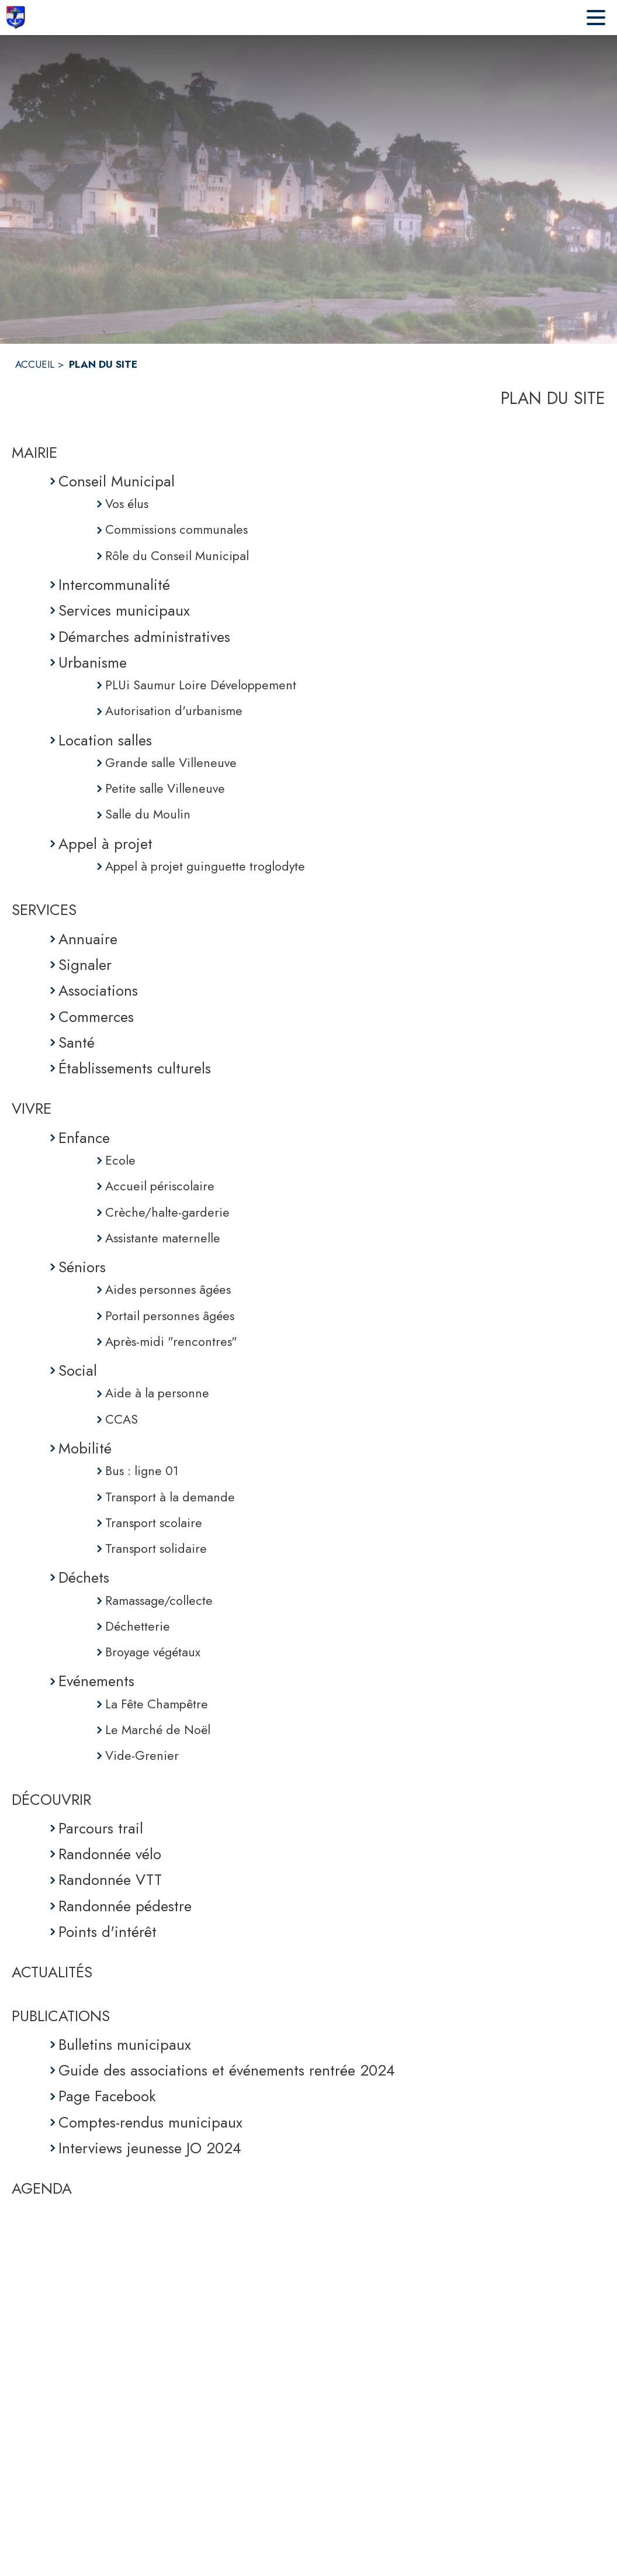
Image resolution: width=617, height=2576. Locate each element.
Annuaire (87, 939)
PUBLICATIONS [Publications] (61, 2016)
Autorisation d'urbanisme (173, 711)
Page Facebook (107, 2096)
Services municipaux (124, 610)
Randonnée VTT (110, 1880)
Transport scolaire (153, 1523)
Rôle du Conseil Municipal (177, 556)
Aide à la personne (157, 1393)
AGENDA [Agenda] (42, 2188)
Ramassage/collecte (159, 1600)
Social (77, 1370)
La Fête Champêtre (156, 1704)
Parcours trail (100, 1828)
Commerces (96, 1017)
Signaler (85, 965)
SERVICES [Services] (44, 910)
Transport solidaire (156, 1548)
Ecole (120, 1160)
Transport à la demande (170, 1497)
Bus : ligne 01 (142, 1471)
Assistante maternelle (162, 1238)
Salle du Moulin (147, 814)
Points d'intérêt (107, 1932)
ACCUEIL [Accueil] (34, 364)
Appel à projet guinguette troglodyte (205, 866)
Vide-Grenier (142, 1755)
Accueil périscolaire (159, 1186)
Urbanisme (92, 662)
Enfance (84, 1138)
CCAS (121, 1419)
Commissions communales (176, 529)
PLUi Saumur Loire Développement (200, 685)
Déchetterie (137, 1626)
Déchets (83, 1577)
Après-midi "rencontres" (171, 1341)
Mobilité (85, 1448)
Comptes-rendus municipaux (150, 2122)
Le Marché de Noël (157, 1730)
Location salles (105, 740)
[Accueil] (15, 17)
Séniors (82, 1267)
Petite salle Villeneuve (165, 788)
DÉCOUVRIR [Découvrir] (51, 1800)
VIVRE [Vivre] (31, 1108)
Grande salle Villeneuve (171, 763)
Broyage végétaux (152, 1652)
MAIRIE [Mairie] (34, 452)
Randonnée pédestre (125, 1906)
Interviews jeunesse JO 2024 (149, 2148)
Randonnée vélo (109, 1854)
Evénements (96, 1681)
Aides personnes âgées (168, 1289)
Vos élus (126, 504)
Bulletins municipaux (124, 2044)
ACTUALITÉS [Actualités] (52, 1972)
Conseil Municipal (116, 481)
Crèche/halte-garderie (167, 1212)
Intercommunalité (114, 585)
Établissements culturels (134, 1068)
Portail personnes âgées (169, 1316)
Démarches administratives (144, 637)
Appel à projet (105, 844)
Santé (76, 1042)
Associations (98, 990)
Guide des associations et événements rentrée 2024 (226, 2070)
